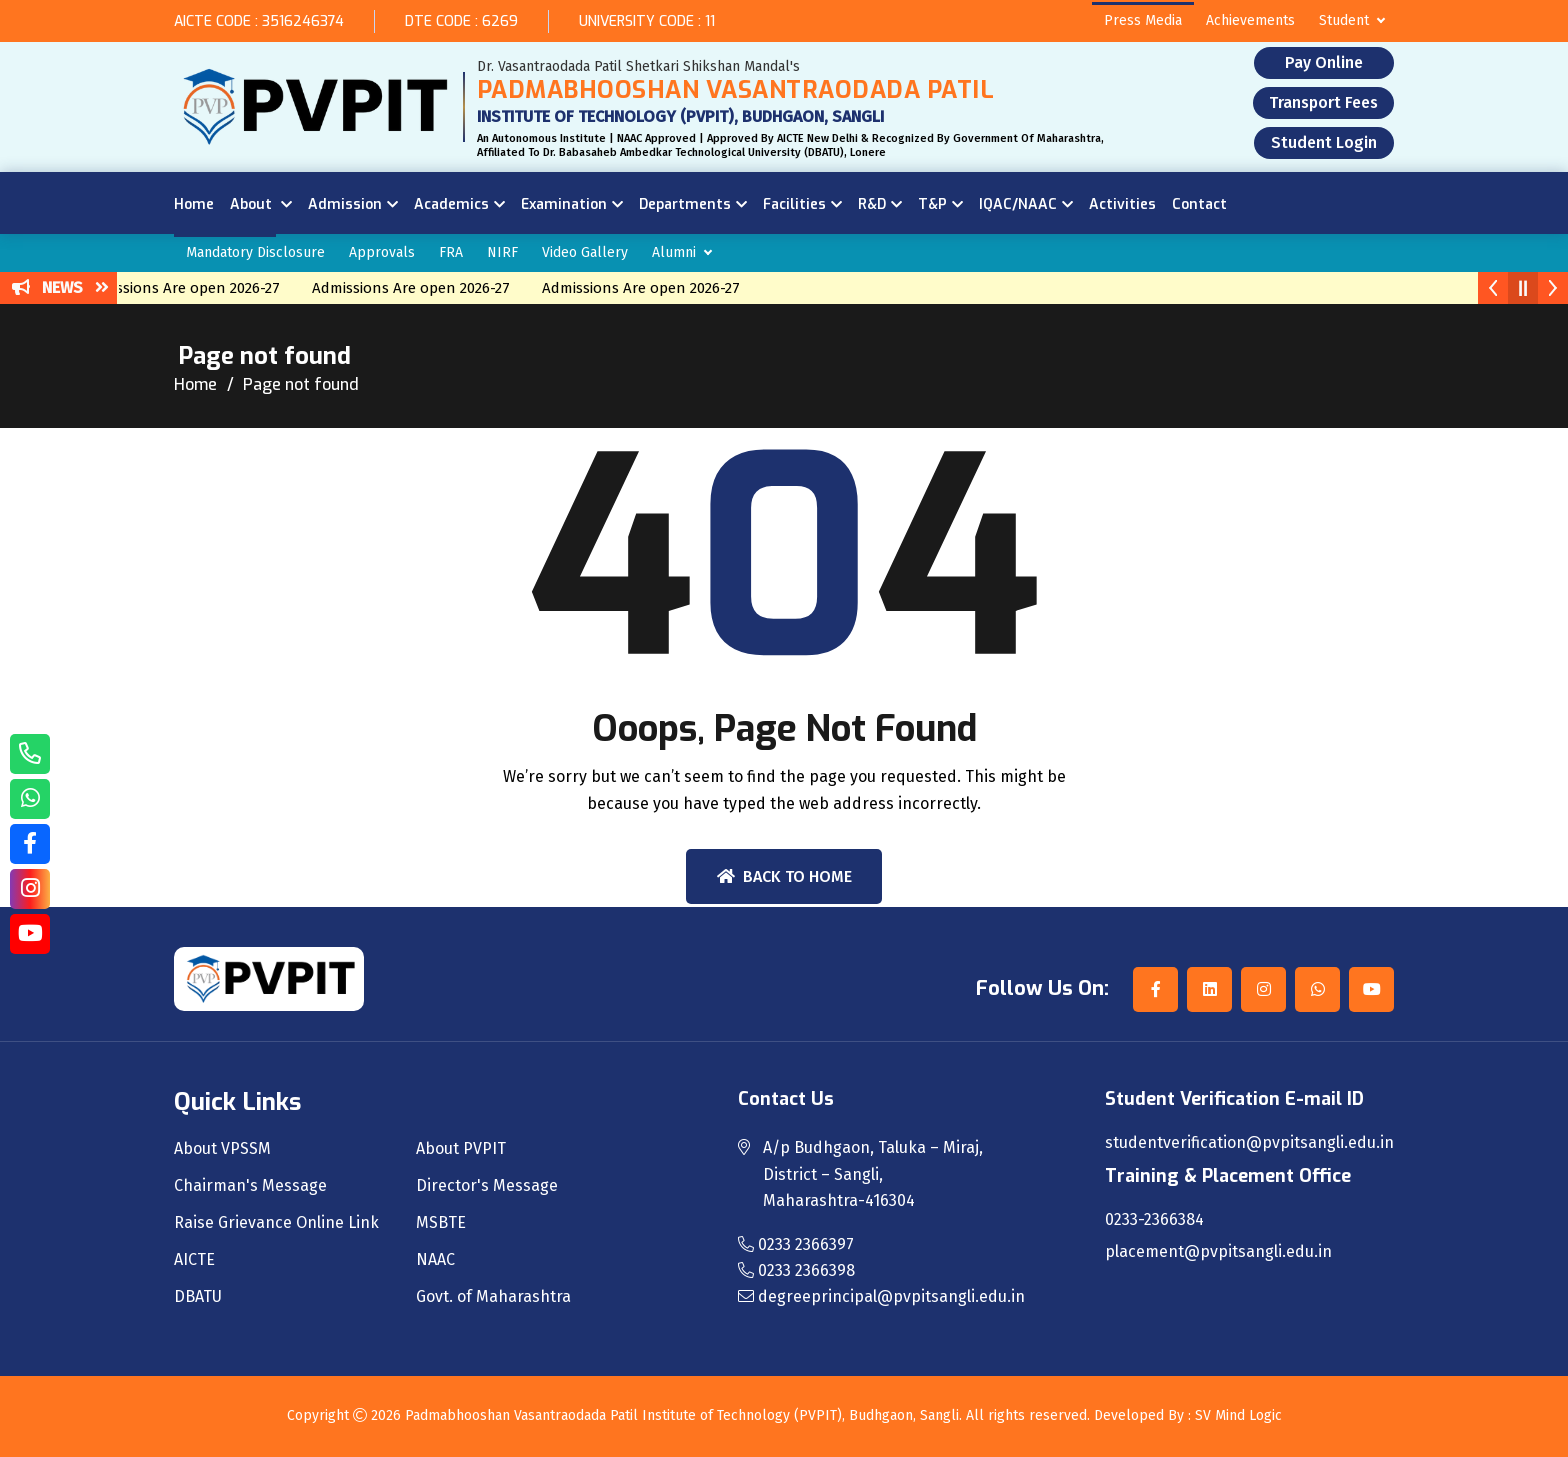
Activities (1122, 204)
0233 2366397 (796, 1244)
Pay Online (1324, 62)
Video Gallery (585, 252)
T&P (932, 204)
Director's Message (487, 1186)
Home (194, 204)
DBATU (198, 1297)
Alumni (674, 252)
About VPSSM (222, 1149)
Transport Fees (1323, 102)
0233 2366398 (796, 1270)
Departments (685, 204)
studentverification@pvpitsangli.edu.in (1249, 1143)
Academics (451, 204)
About (253, 204)
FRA (451, 252)
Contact (1199, 204)
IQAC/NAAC (1018, 204)
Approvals (382, 252)
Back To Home (784, 876)
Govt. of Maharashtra (493, 1297)
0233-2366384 (1154, 1220)
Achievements (1250, 20)
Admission (345, 204)
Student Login (1324, 142)
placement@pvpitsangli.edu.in (1218, 1252)
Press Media (1143, 20)
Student (1344, 20)
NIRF (502, 252)
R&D (872, 204)
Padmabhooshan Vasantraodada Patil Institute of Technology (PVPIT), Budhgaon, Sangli (682, 1415)
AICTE (194, 1260)
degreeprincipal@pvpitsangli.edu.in (881, 1296)
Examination (564, 204)
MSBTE (441, 1223)
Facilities (794, 204)
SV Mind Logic (1238, 1415)
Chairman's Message (250, 1186)
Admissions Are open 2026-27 (194, 288)
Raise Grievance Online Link (276, 1223)
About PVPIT (461, 1149)
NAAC (435, 1260)
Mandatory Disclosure (255, 252)
